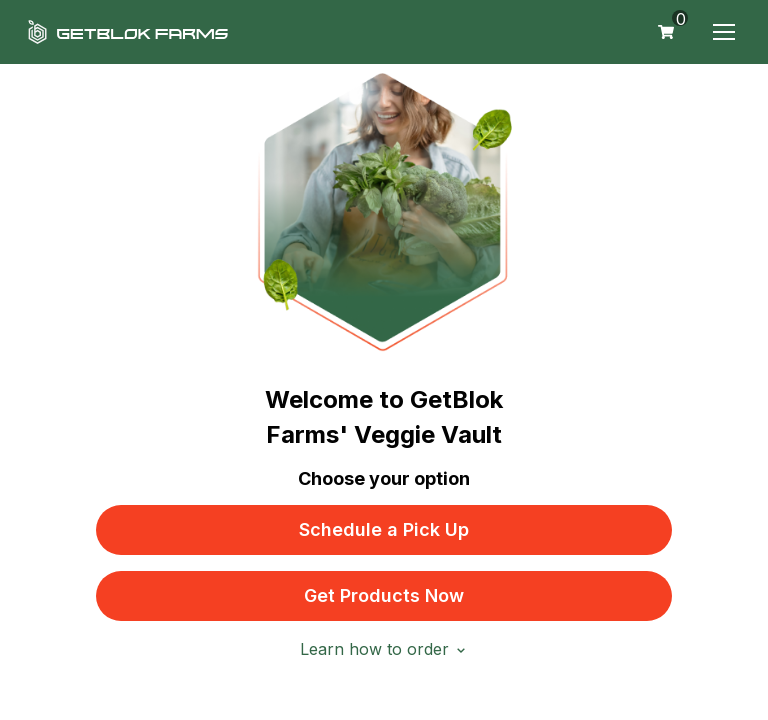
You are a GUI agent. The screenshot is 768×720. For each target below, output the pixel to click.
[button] (724, 32)
